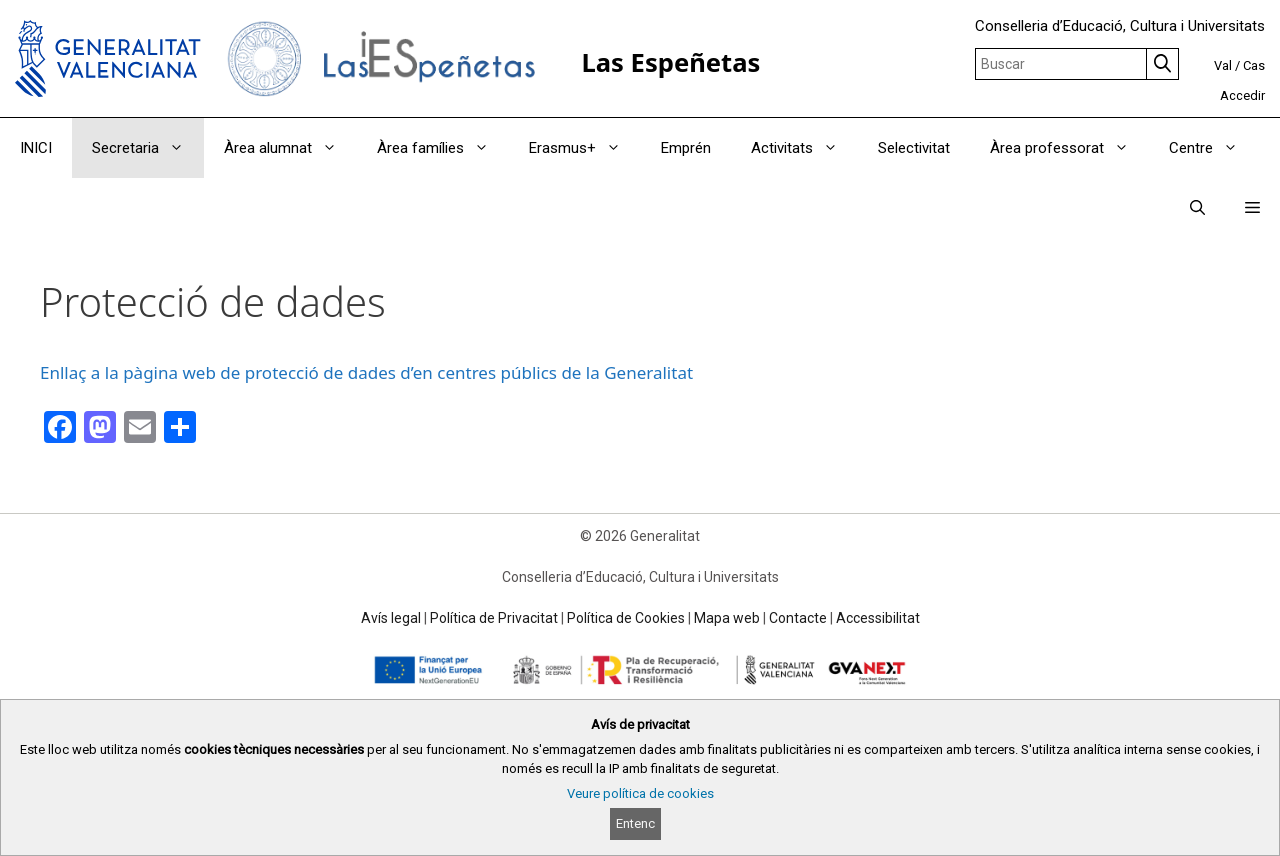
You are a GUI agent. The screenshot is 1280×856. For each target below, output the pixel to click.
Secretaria (148, 148)
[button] (1252, 208)
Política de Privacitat (494, 618)
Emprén (686, 148)
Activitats (804, 148)
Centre (1213, 148)
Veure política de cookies (640, 793)
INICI (36, 148)
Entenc (635, 823)
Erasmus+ (585, 148)
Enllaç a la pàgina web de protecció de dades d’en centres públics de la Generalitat (366, 372)
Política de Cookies (626, 618)
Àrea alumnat (290, 148)
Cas (1254, 65)
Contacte (798, 618)
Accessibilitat (878, 618)
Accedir (1242, 95)
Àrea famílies (443, 148)
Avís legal (391, 618)
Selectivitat (914, 148)
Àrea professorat (1069, 148)
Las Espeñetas (670, 62)
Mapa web (727, 618)
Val (1223, 65)
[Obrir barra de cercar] (1197, 208)
